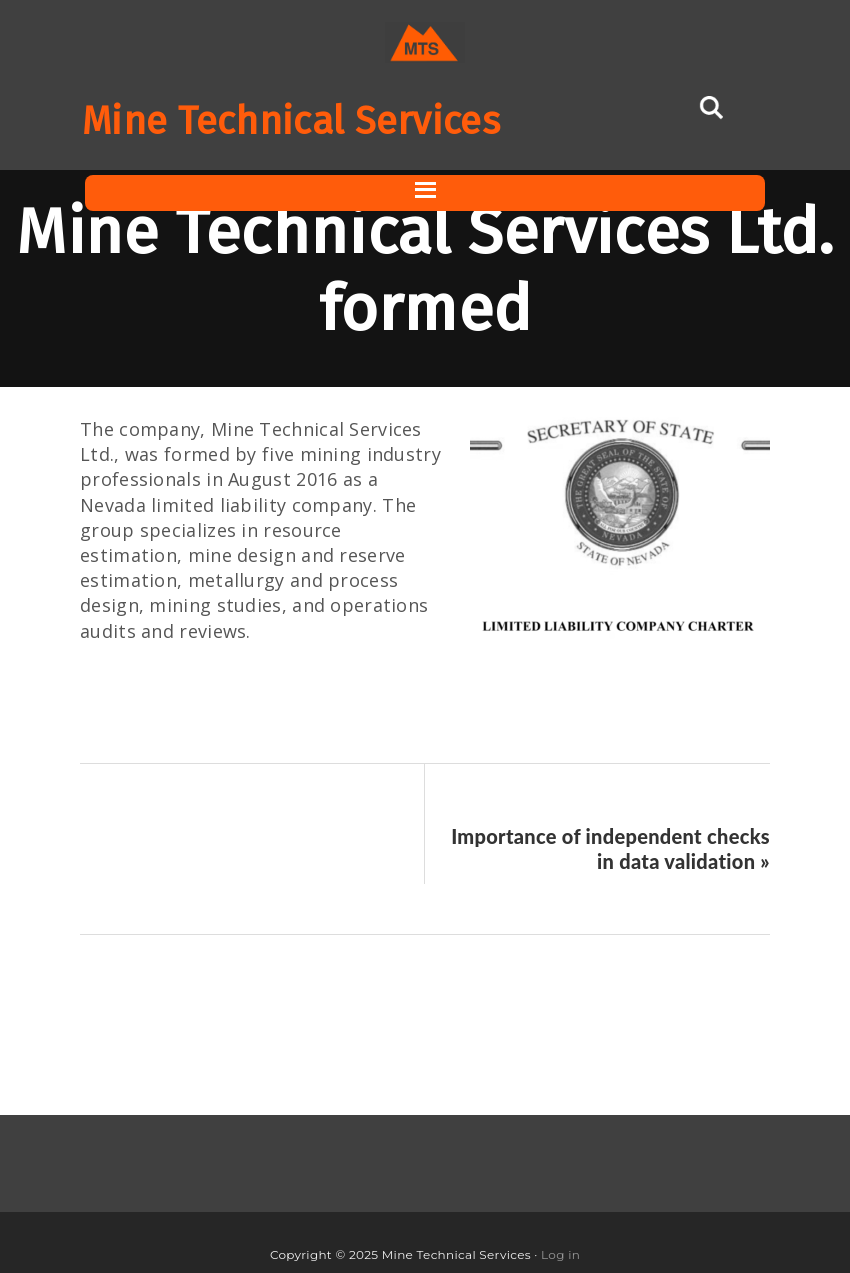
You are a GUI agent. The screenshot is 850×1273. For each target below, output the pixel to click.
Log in (560, 1254)
